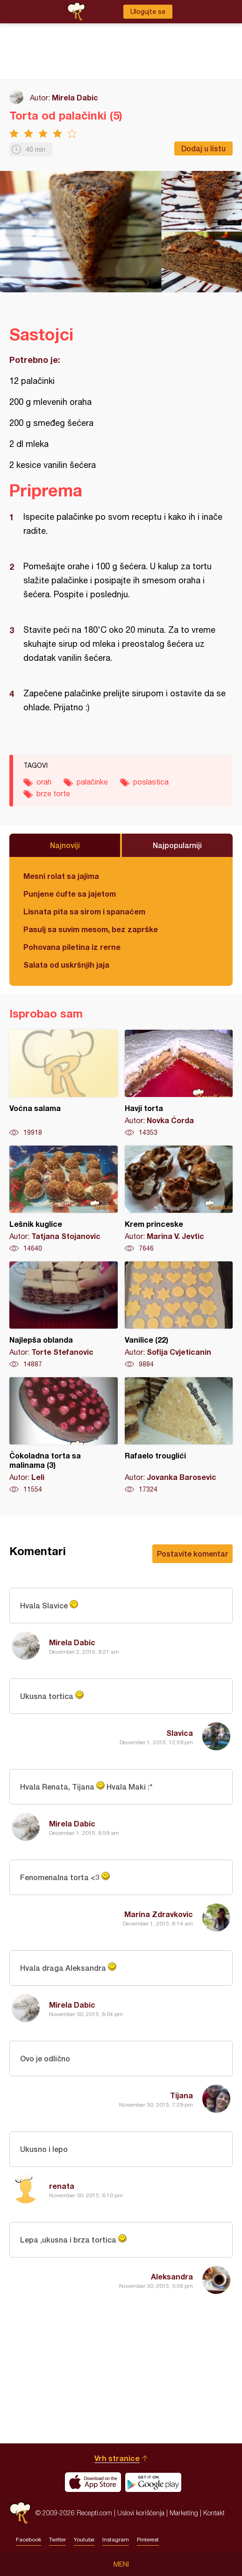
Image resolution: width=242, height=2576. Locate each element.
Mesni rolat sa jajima (61, 875)
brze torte (53, 793)
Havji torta (179, 1083)
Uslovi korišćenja (140, 2513)
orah (43, 782)
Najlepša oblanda (63, 1315)
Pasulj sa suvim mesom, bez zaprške (90, 929)
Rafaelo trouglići (179, 1435)
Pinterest (148, 2539)
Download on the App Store (93, 2482)
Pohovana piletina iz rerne (72, 946)
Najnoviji (65, 845)
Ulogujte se (147, 11)
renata (61, 2185)
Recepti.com (20, 2512)
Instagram (115, 2539)
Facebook (28, 2539)
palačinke (92, 782)
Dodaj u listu (203, 148)
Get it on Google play (153, 2482)
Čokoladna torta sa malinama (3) (63, 1435)
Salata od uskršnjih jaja (66, 964)
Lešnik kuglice (63, 1199)
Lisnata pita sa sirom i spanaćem (84, 911)
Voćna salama (63, 1083)
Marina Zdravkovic (158, 1914)
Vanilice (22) (179, 1315)
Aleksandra (172, 2276)
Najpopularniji (177, 845)
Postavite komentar (192, 1553)
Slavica (179, 1732)
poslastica (151, 782)
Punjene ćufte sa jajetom (69, 893)
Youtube (84, 2539)
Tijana (181, 2095)
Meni (121, 2564)
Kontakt (214, 2513)
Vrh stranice (117, 2458)
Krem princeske (179, 1199)
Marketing (184, 2513)
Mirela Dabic (75, 97)
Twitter (57, 2539)
